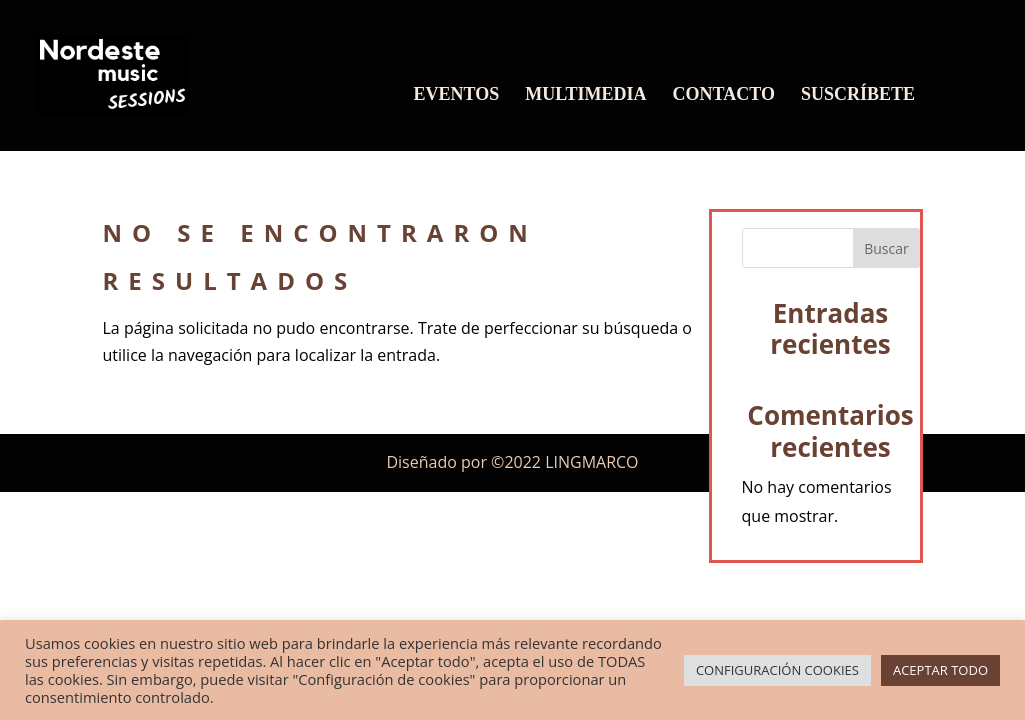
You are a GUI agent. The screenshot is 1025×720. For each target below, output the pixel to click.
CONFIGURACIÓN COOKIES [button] (777, 670)
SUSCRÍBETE (858, 95)
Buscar (886, 248)
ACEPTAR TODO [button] (940, 670)
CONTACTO (724, 95)
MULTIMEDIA (585, 95)
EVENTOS (457, 95)
